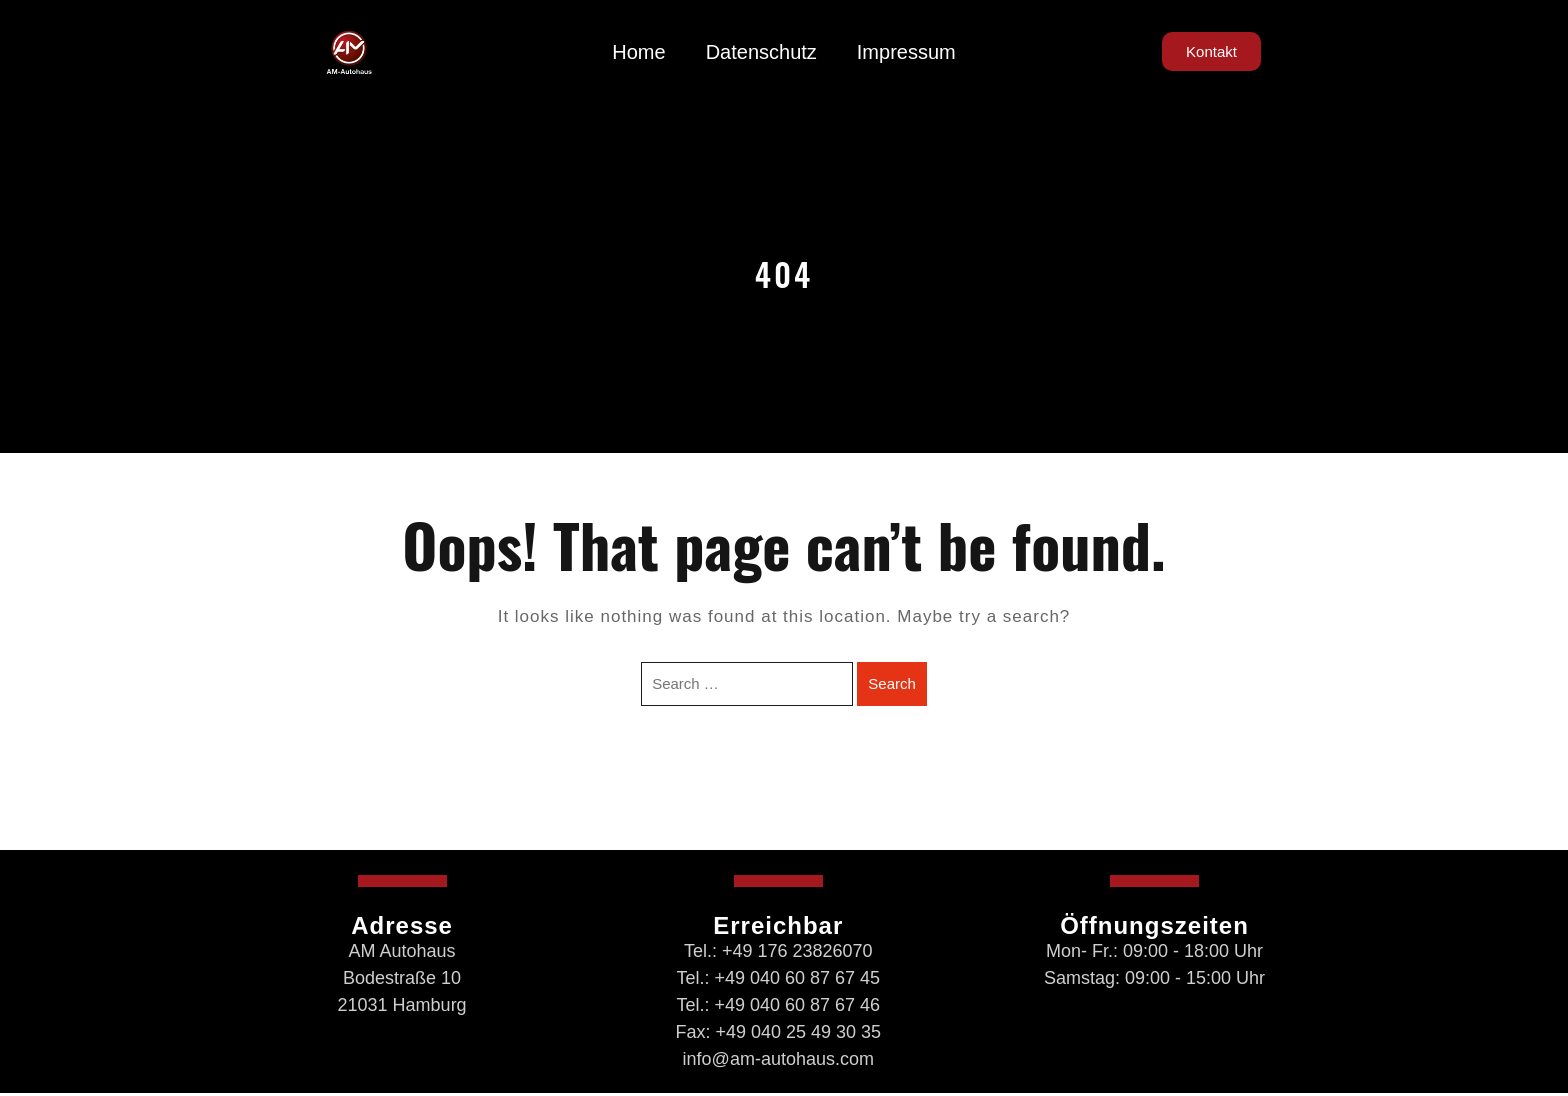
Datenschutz (761, 52)
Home (638, 52)
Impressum (906, 52)
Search (892, 683)
